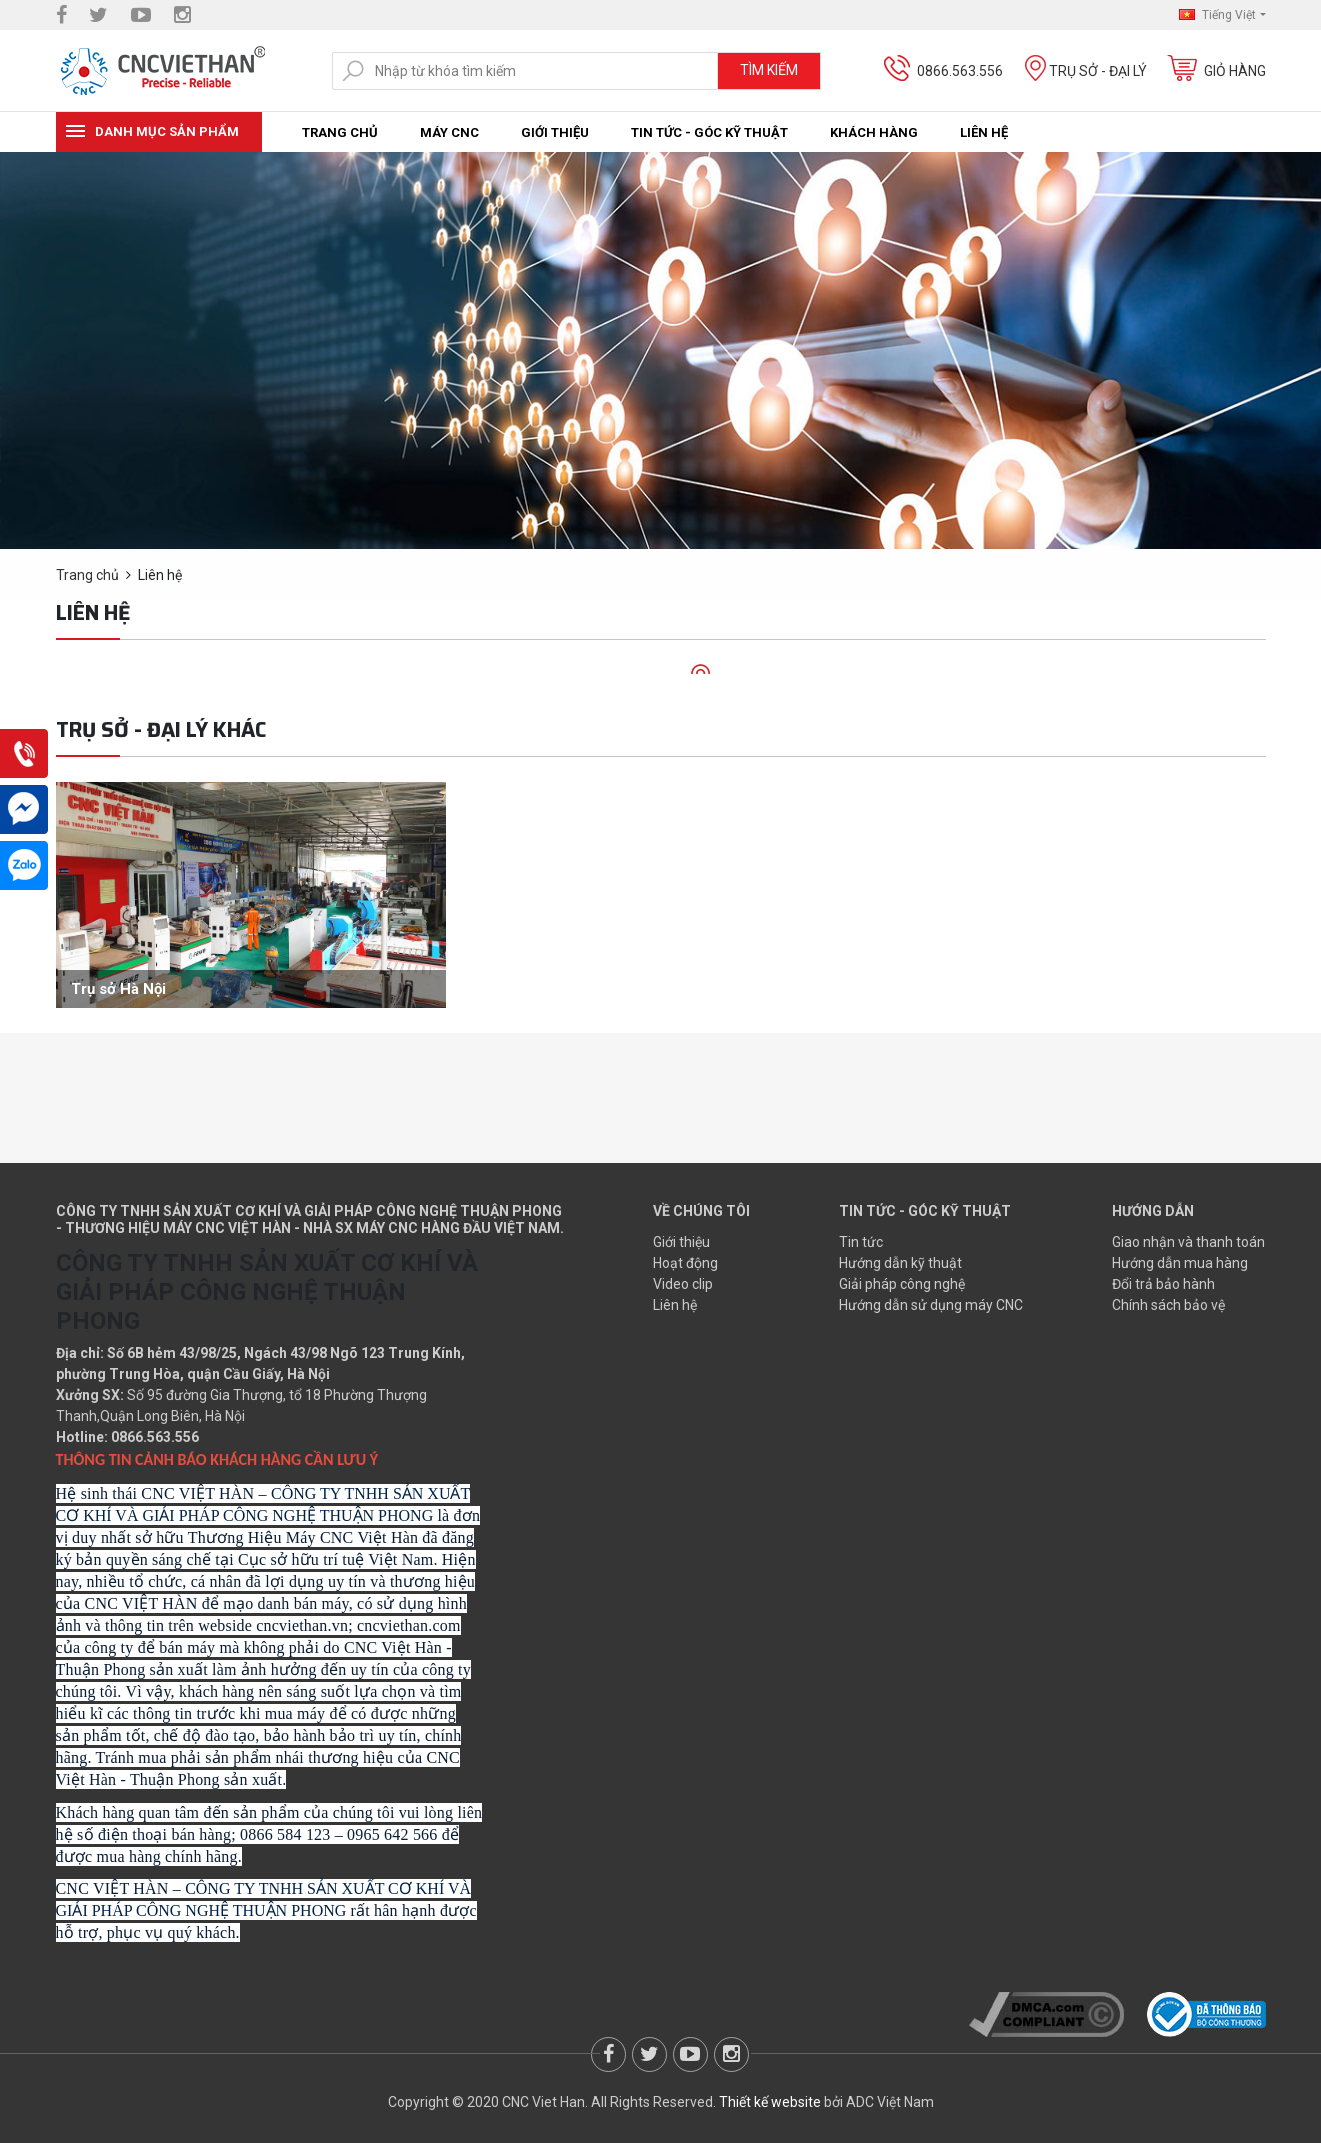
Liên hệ (984, 132)
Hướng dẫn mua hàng (1180, 1263)
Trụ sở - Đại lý (1098, 71)
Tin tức (861, 1242)
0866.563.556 (960, 71)
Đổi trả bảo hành (1163, 1284)
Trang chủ (340, 132)
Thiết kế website (770, 2102)
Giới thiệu (555, 132)
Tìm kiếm (769, 70)
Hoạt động (685, 1263)
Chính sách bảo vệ (1168, 1305)
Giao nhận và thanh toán (1188, 1242)
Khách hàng (874, 132)
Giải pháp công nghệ (902, 1284)
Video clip (683, 1284)
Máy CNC (449, 132)
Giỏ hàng (1235, 71)
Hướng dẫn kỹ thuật (900, 1263)
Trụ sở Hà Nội (118, 989)
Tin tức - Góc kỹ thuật (709, 132)
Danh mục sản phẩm (167, 131)
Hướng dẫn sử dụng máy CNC (931, 1305)
